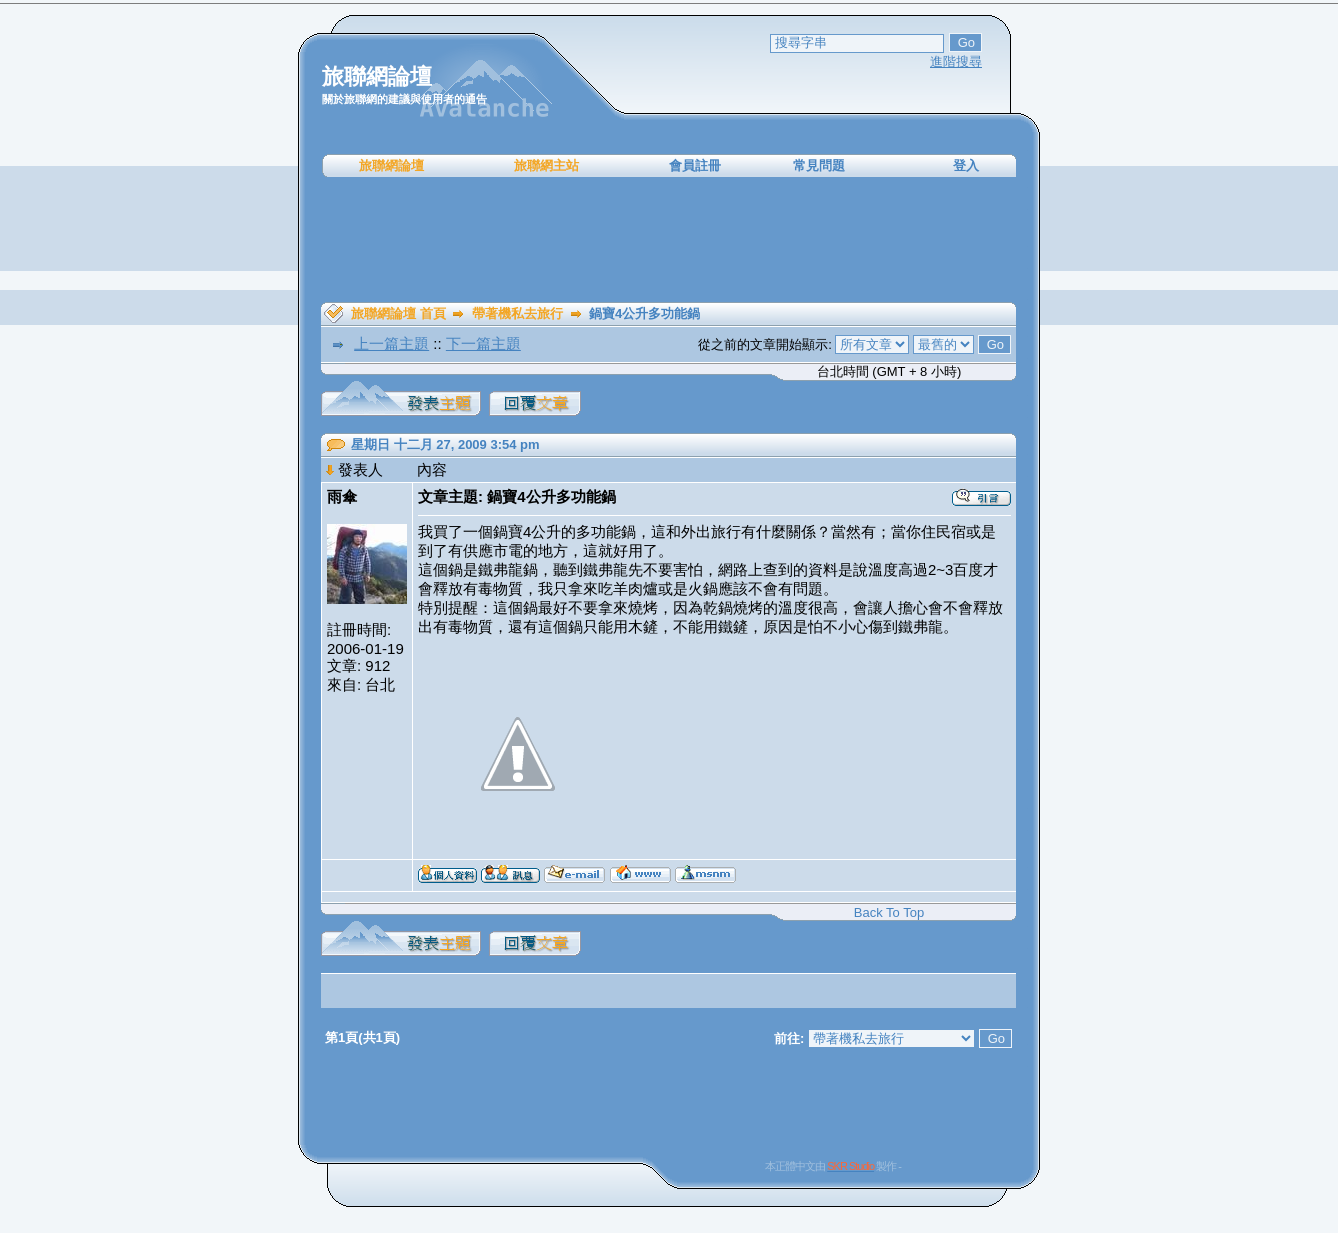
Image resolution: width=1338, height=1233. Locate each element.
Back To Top (889, 912)
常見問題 (819, 165)
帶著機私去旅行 (517, 313)
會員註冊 (695, 165)
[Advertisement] (669, 240)
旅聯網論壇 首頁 (398, 313)
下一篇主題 (483, 343)
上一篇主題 (391, 343)
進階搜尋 (956, 61)
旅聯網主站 (546, 165)
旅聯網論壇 (391, 165)
